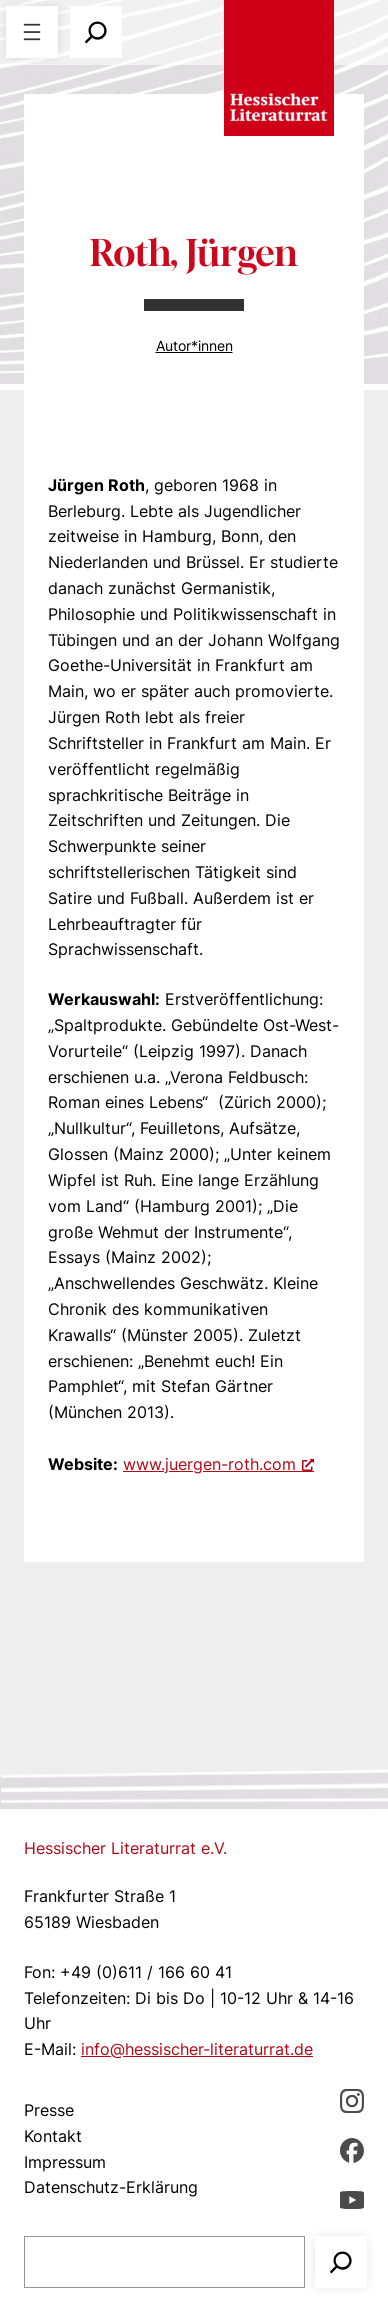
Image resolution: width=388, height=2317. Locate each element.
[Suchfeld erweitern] (96, 32)
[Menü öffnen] (32, 32)
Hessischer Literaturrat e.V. (125, 1848)
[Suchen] (341, 2262)
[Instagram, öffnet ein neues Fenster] (352, 2100)
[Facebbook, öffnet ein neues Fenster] (352, 2150)
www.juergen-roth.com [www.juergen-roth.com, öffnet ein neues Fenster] (218, 1464)
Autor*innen (194, 345)
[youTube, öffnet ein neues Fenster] (352, 2200)
